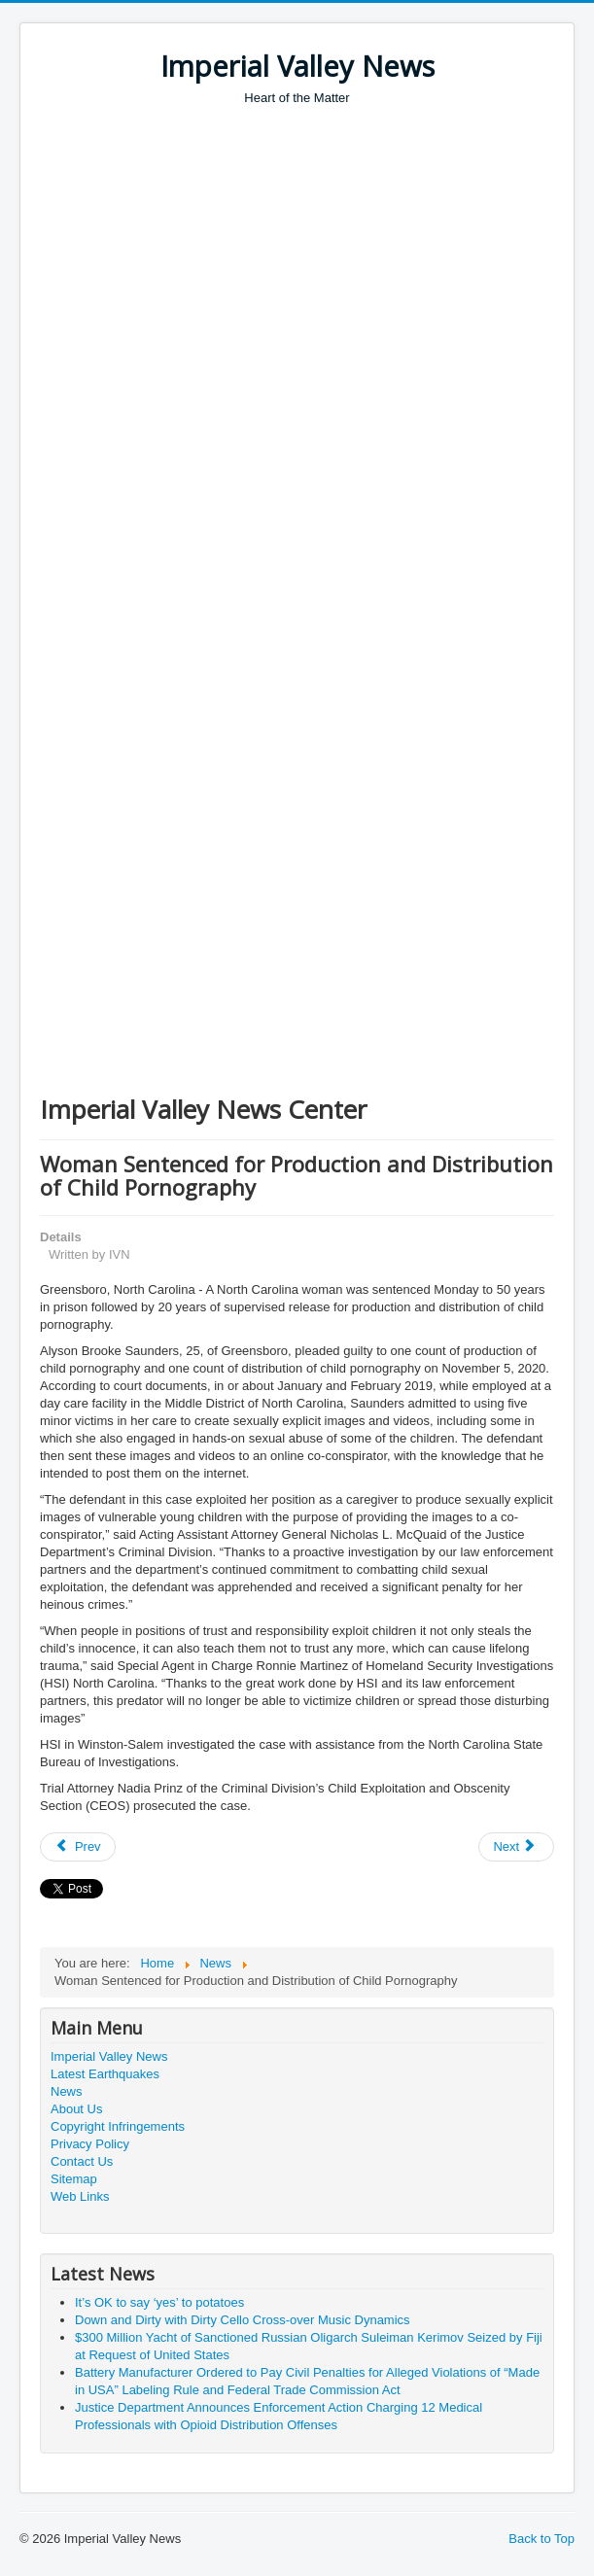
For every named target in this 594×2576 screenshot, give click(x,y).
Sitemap (74, 2179)
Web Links (80, 2196)
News (67, 2091)
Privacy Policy (90, 2144)
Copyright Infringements (118, 2126)
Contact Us (82, 2161)
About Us (76, 2109)
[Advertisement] (317, 253)
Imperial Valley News (109, 2056)
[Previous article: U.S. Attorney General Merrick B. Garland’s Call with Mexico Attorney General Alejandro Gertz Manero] (78, 1847)
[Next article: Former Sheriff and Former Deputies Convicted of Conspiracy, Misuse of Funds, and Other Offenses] (516, 1847)
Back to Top (541, 2538)
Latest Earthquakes (105, 2074)
